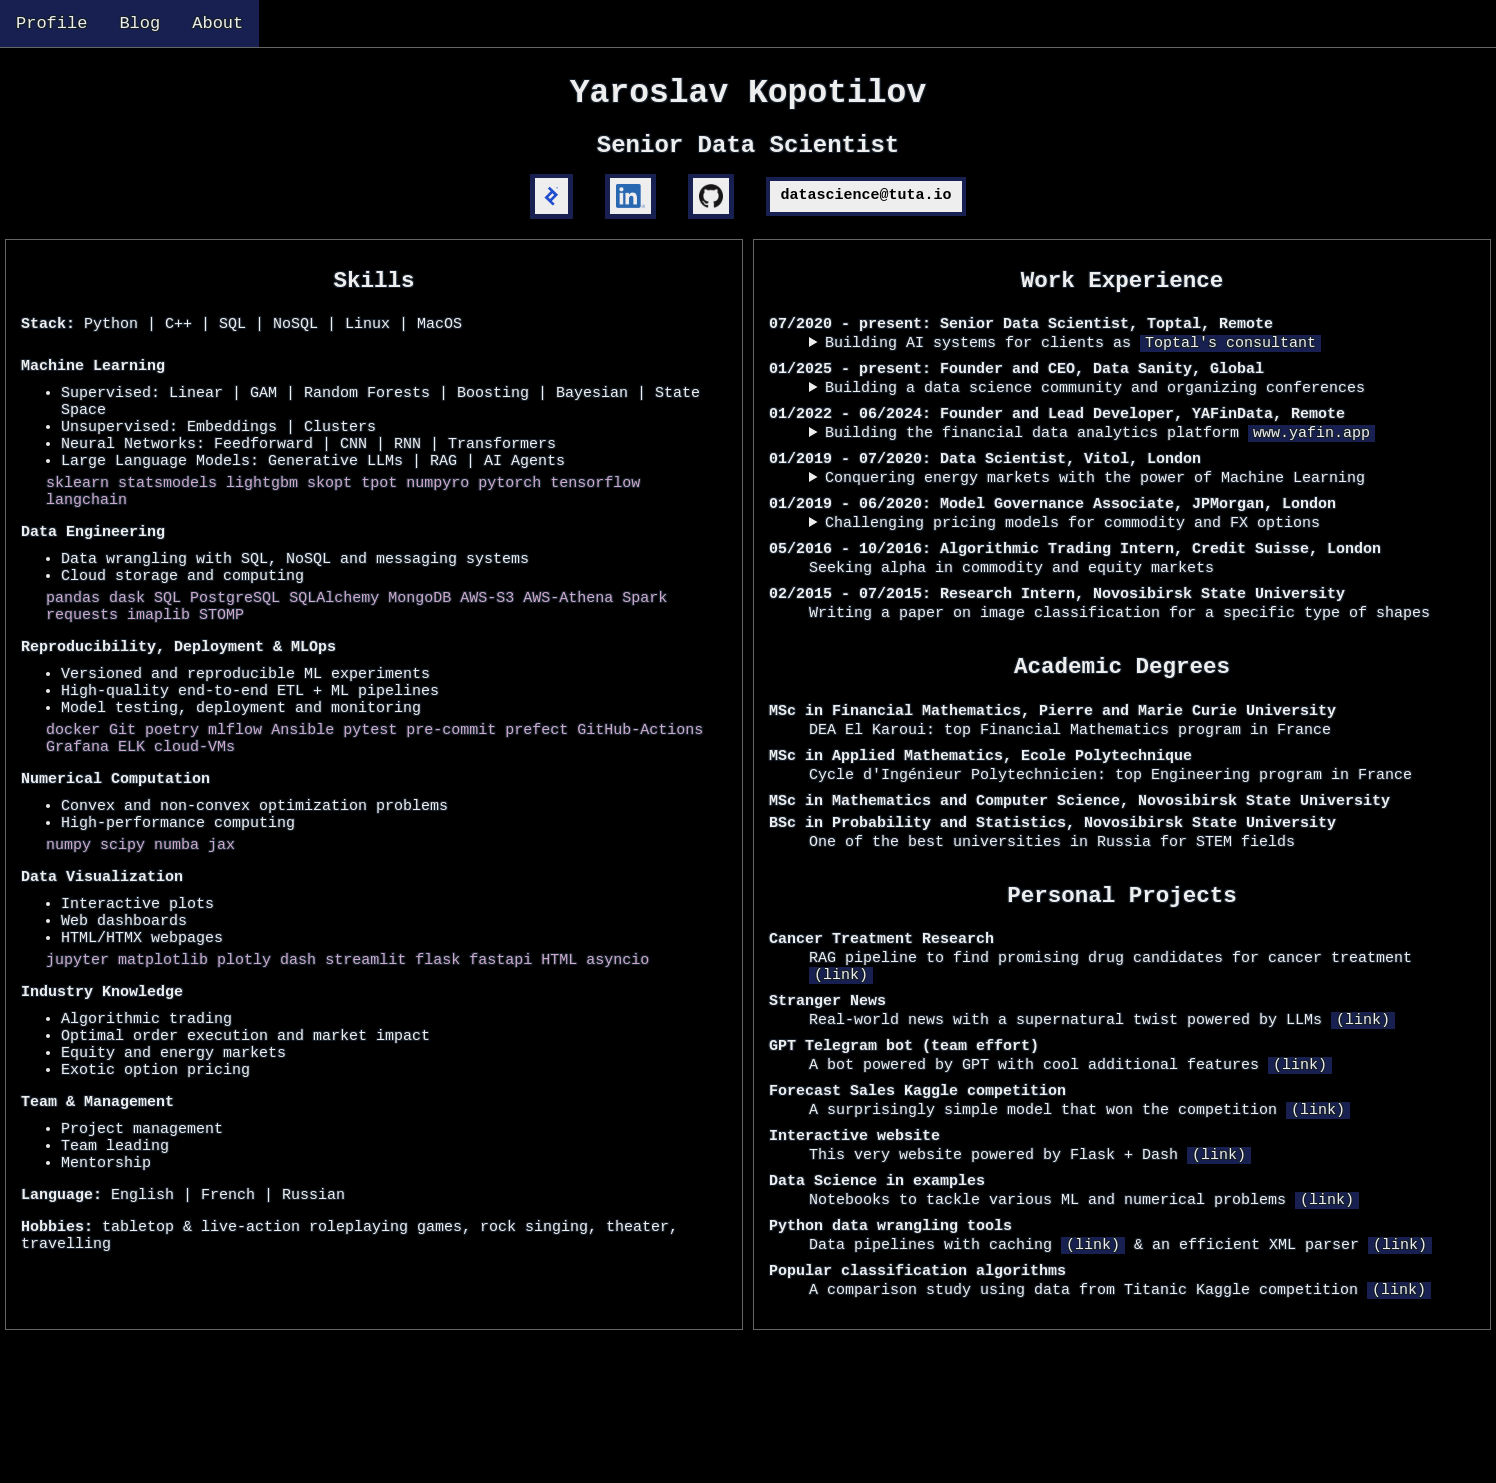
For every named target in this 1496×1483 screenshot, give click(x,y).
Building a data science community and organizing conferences (1095, 423)
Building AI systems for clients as (1073, 372)
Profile (51, 25)
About (217, 25)
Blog (139, 25)
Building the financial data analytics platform (1100, 474)
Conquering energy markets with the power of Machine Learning (1095, 525)
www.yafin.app (1311, 474)
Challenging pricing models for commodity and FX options (1072, 576)
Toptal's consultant (1230, 372)
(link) (841, 1080)
